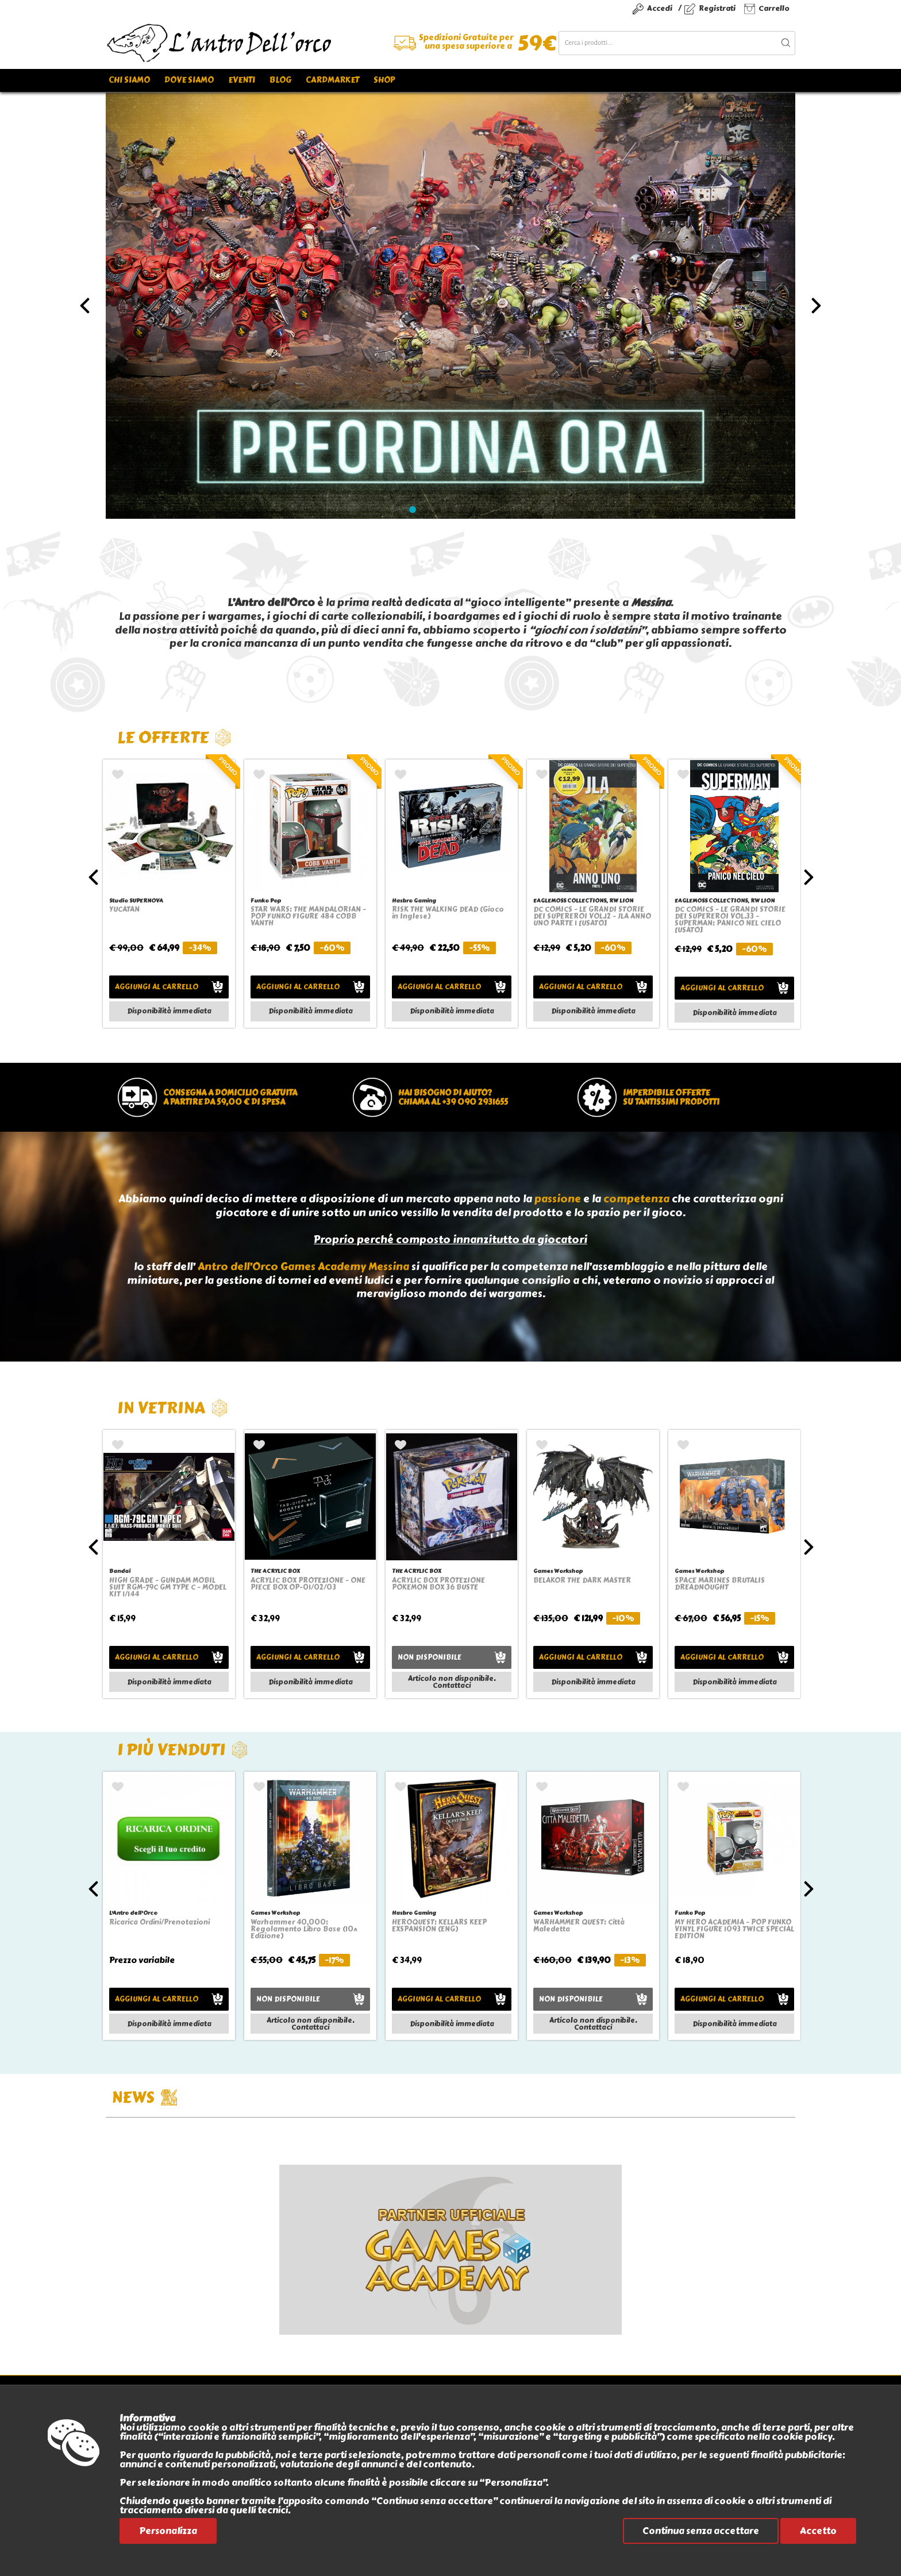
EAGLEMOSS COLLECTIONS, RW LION (583, 900)
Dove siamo (189, 80)
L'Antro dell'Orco (133, 1912)
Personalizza (168, 2531)
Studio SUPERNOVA (136, 900)
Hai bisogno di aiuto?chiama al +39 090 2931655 (453, 1097)
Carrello (774, 8)
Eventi (241, 80)
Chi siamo (129, 80)
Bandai (119, 1571)
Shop (384, 80)
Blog (280, 80)
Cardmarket (332, 80)
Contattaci (452, 1685)
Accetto (818, 2531)
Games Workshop (558, 1571)
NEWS (144, 2097)
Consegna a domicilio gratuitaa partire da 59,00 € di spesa (230, 1097)
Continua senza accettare (700, 2531)
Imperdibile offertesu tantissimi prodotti (671, 1097)
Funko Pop (266, 900)
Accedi (659, 8)
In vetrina (172, 1407)
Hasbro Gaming (414, 900)
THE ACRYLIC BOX (275, 1571)
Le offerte (174, 737)
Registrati (717, 8)
